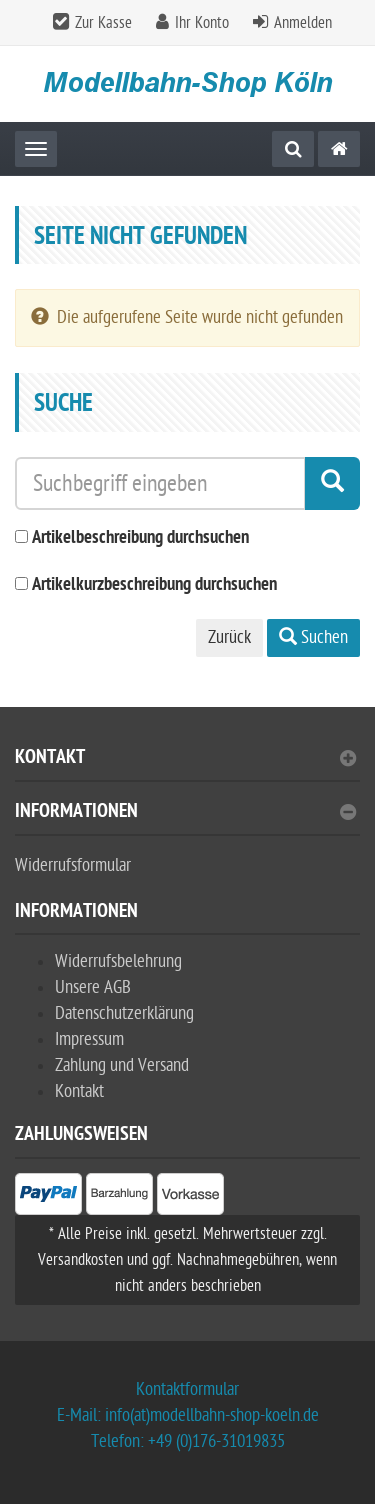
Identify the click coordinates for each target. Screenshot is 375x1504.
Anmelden (303, 23)
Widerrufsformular (73, 865)
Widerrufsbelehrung (118, 961)
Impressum (89, 1039)
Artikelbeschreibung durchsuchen (140, 538)
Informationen (185, 813)
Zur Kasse (103, 23)
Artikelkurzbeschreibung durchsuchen (154, 585)
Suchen (313, 637)
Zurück (229, 637)
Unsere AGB (93, 987)
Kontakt (185, 759)
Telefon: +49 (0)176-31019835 (188, 1441)
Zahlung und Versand (122, 1065)
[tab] (187, 765)
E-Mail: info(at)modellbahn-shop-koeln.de (188, 1415)
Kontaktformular (187, 1389)
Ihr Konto (202, 23)
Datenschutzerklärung (124, 1013)
